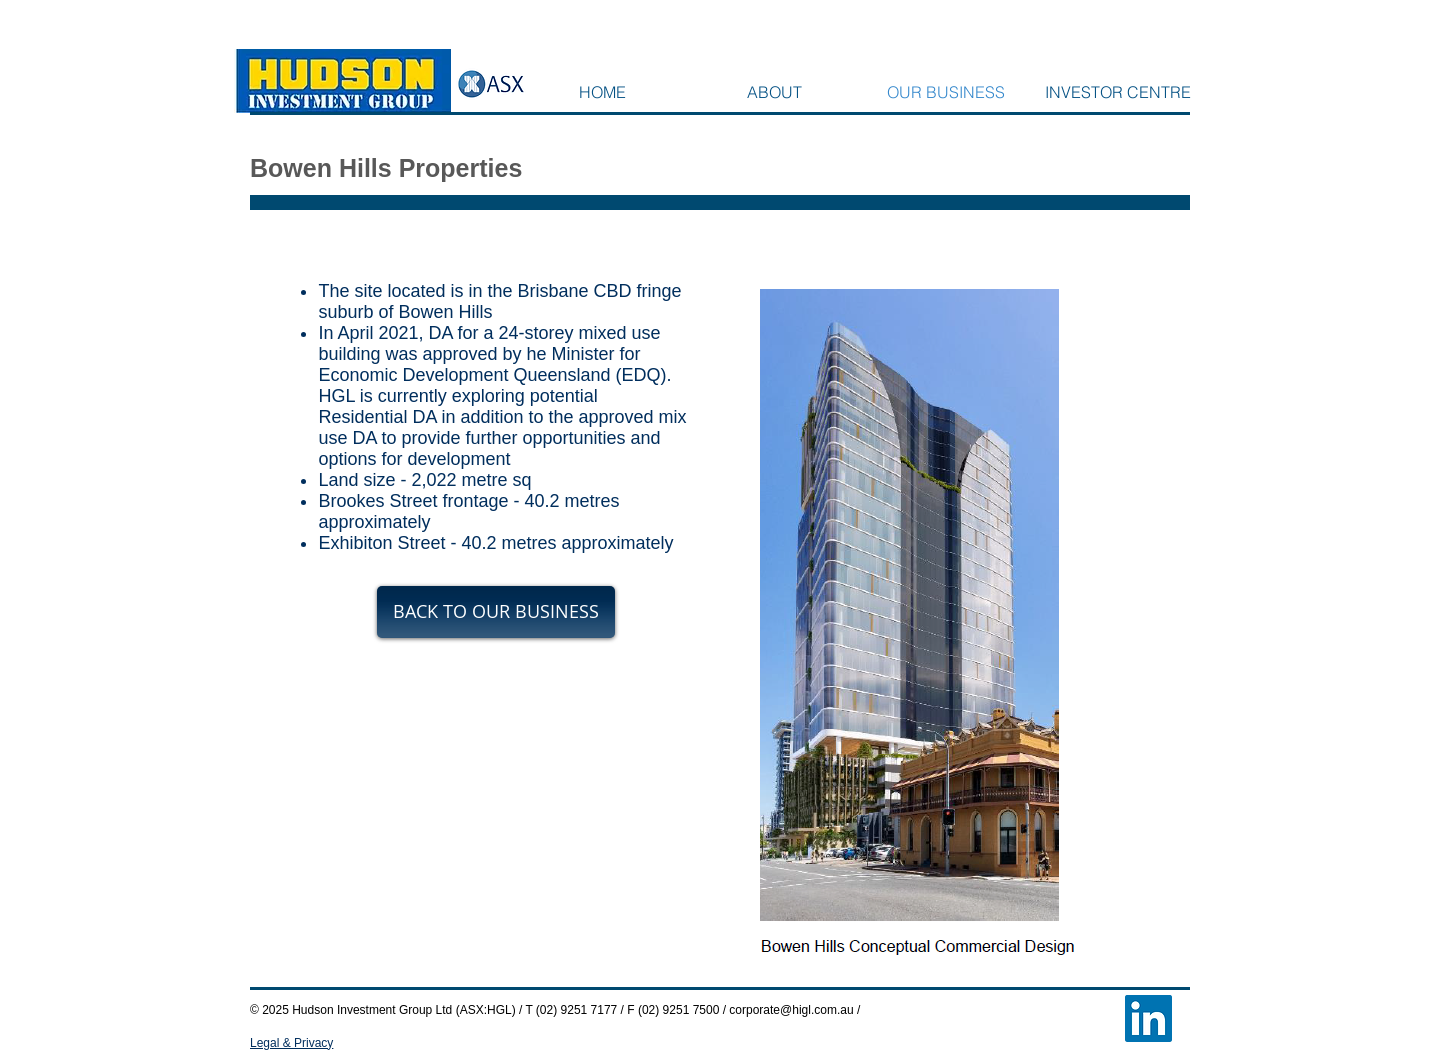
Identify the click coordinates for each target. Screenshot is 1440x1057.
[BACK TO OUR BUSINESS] (496, 612)
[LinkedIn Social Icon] (1148, 1018)
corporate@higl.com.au (791, 1010)
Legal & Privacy (291, 1043)
